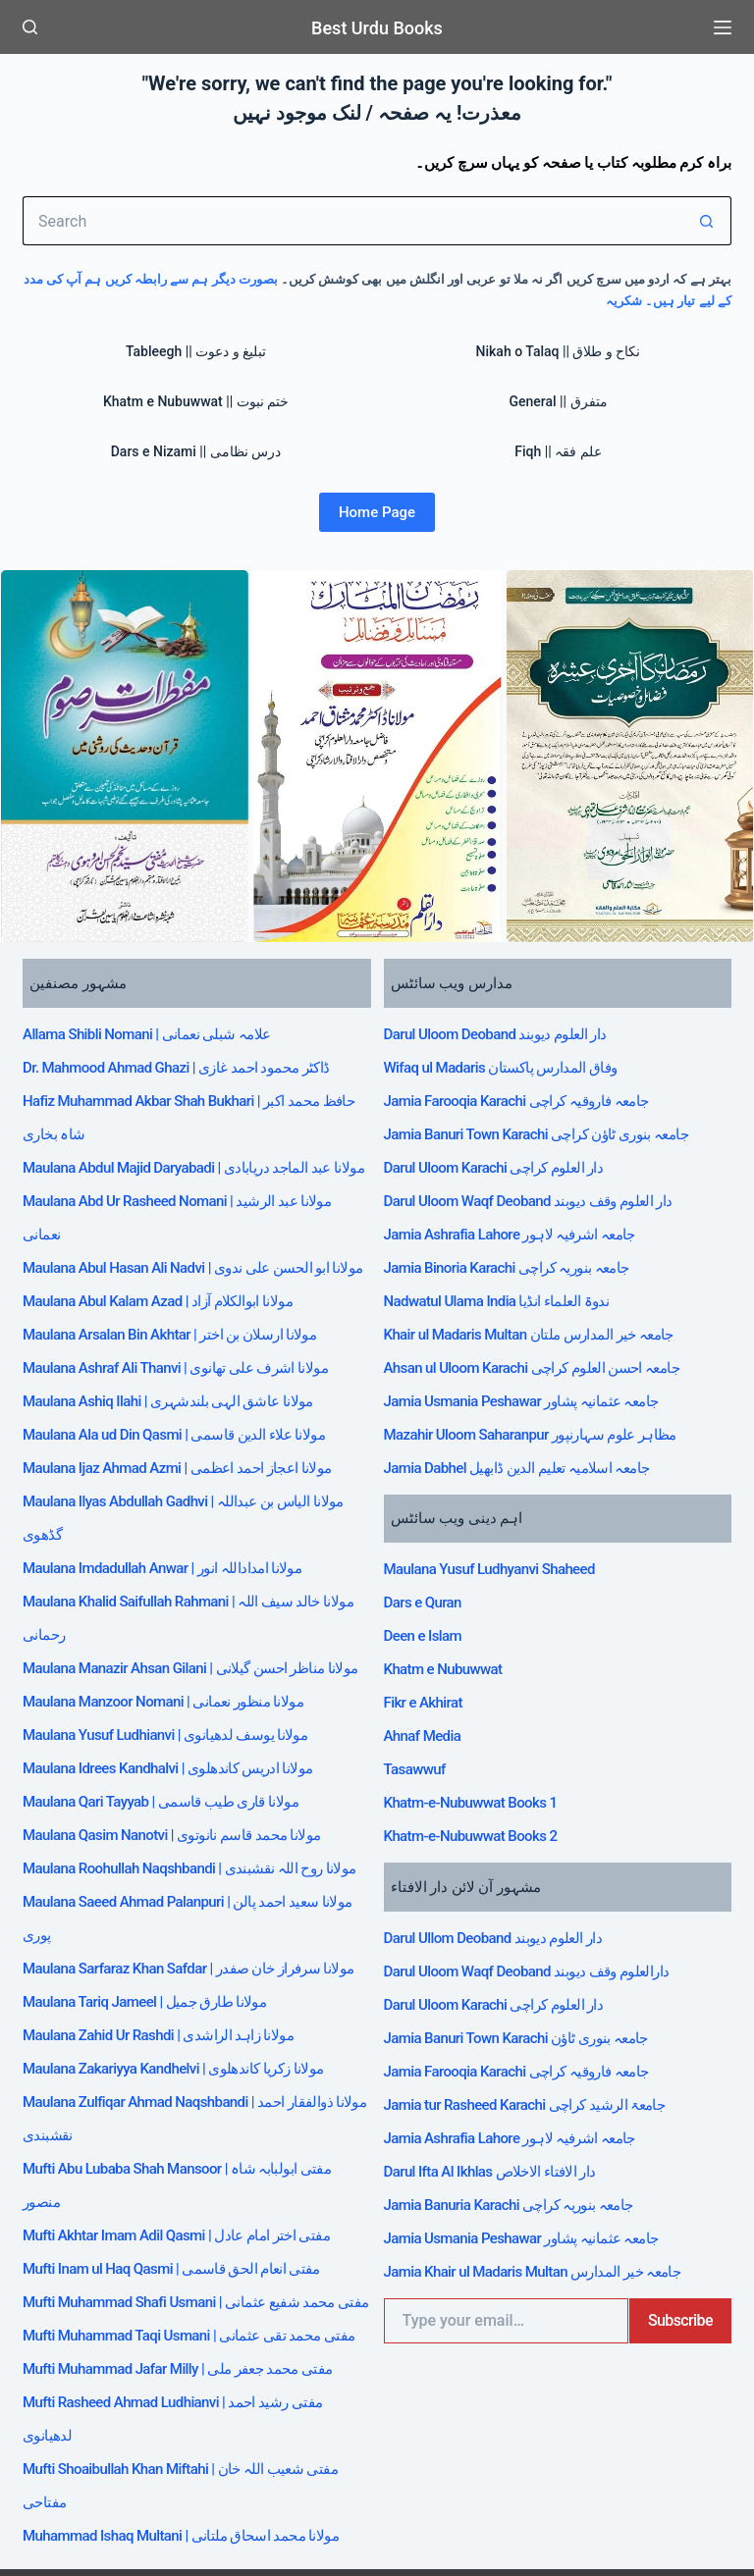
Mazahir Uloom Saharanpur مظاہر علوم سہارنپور (543, 1361)
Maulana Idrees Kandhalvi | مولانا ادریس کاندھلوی (182, 1718)
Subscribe (677, 2120)
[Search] (30, 27)
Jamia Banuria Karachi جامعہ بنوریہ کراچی (520, 2019)
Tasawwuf (417, 1649)
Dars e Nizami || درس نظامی (196, 451)
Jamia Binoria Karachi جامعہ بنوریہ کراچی (518, 1224)
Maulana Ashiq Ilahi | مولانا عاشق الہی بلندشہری (181, 1388)
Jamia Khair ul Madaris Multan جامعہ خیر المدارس (546, 2074)
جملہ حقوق (610, 2519)
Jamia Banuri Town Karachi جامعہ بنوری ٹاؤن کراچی (550, 1114)
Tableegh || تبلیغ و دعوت (196, 351)
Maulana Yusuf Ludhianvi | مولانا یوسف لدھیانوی (178, 1691)
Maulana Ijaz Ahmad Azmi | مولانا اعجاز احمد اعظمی (191, 1443)
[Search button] (706, 220)
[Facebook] (30, 2533)
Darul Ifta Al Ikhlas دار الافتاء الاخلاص (501, 1992)
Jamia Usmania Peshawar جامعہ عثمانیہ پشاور (533, 1333)
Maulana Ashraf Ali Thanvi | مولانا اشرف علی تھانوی (189, 1361)
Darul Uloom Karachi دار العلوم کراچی (504, 1141)
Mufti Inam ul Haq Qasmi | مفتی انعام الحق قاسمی (185, 2185)
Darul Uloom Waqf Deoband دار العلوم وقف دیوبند (542, 1169)
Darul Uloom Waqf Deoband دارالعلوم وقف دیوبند (540, 1827)
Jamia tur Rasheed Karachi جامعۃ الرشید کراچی (537, 1937)
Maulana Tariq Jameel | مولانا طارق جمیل (156, 1965)
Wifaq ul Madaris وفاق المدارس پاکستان (511, 1059)
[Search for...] (352, 220)
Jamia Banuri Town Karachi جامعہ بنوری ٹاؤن (528, 1882)
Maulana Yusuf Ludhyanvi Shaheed (499, 1485)
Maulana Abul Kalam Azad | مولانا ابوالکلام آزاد (171, 1306)
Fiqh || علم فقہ (557, 451)
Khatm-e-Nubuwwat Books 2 (477, 1704)
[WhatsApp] (118, 2533)
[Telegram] (88, 2533)
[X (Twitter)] (59, 2533)
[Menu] (722, 27)
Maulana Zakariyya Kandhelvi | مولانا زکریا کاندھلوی (188, 2020)
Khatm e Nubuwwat (448, 1567)
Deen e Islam (426, 1540)
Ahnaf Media (425, 1622)
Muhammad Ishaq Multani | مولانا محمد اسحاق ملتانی (195, 2460)
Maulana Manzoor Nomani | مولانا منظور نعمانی (176, 1663)
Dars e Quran (426, 1512)
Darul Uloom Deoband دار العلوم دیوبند (506, 1031)
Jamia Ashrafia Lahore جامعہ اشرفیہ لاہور (521, 1196)
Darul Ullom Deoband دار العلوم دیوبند (504, 1800)
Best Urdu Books (377, 27)
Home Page (377, 512)
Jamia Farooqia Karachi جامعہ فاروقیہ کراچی (528, 1086)
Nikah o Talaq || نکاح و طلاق (558, 351)
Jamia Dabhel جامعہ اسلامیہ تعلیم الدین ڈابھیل (529, 1388)
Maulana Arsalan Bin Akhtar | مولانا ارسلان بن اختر (184, 1333)
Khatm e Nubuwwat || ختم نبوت (196, 401)
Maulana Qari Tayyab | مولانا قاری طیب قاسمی (173, 1746)
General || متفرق (558, 401)
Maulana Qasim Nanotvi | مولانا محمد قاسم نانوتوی (186, 1773)
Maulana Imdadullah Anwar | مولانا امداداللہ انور (176, 1526)
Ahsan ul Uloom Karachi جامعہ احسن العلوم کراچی (545, 1306)
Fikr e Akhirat (427, 1594)
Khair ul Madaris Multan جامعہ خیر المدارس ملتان (543, 1279)
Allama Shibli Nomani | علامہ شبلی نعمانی (158, 1031)
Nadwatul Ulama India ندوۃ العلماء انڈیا (508, 1251)
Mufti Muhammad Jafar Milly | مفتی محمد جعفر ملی (191, 2323)
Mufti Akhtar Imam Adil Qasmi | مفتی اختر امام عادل (191, 2158)
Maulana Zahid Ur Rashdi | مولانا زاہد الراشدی (171, 1993)
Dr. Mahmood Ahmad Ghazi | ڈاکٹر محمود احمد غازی (190, 1059)
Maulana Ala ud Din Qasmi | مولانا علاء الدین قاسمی (188, 1416)
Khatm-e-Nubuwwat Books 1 (477, 1677)
